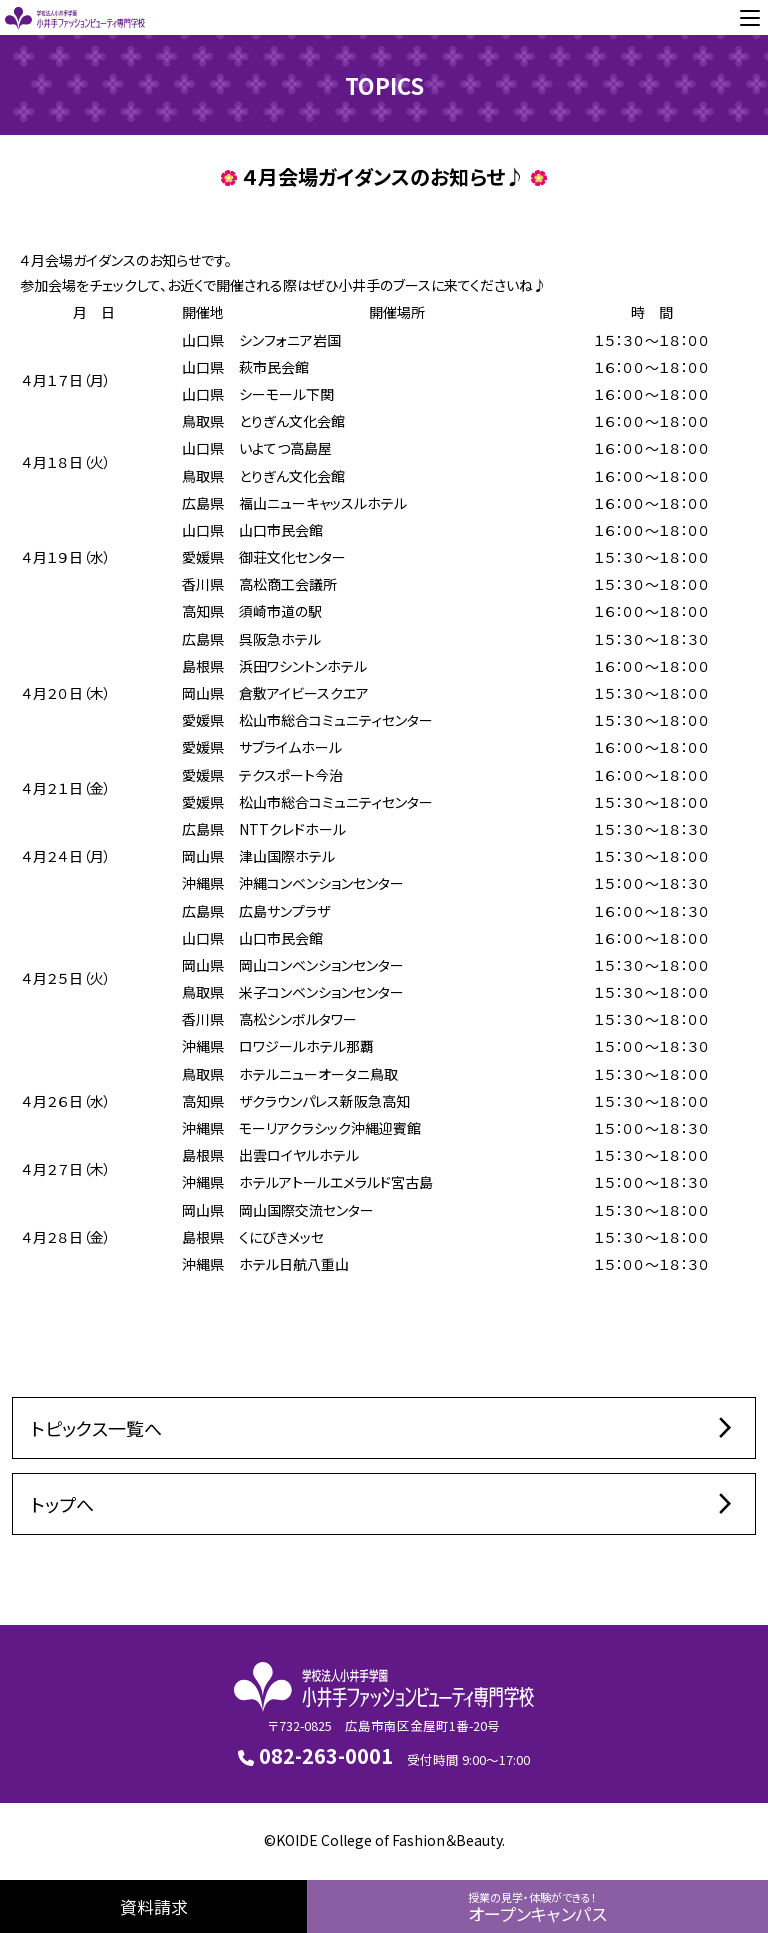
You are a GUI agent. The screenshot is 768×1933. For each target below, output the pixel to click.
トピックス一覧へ (384, 1428)
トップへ (384, 1504)
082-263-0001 (315, 1755)
